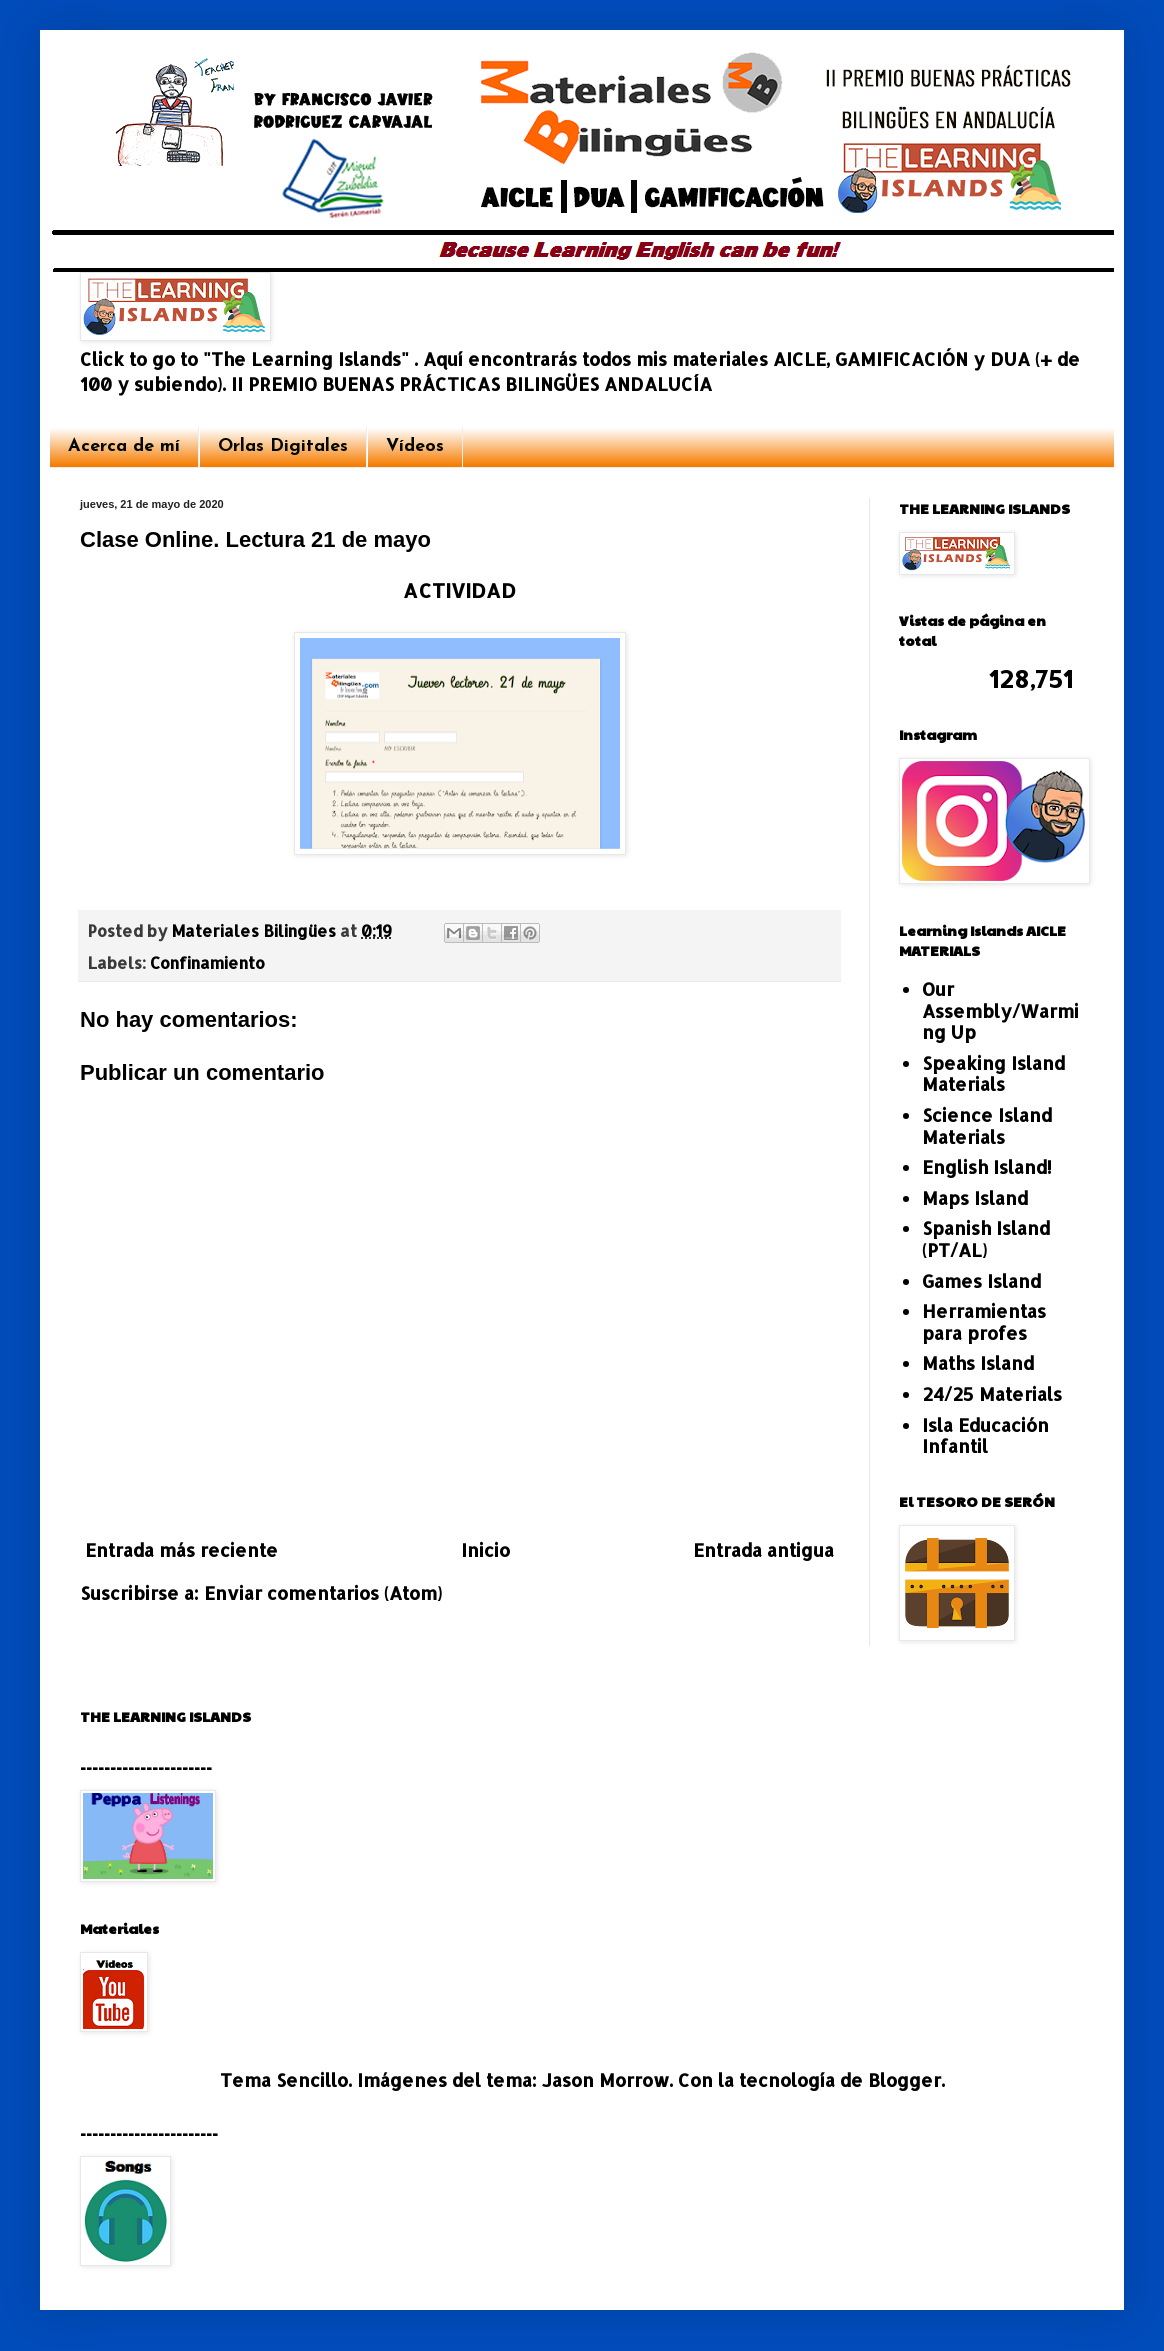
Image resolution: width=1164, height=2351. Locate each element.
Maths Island (978, 1362)
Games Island (981, 1280)
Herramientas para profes (984, 1321)
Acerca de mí (124, 446)
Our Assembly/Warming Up (1000, 1010)
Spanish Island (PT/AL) (986, 1238)
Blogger (904, 2079)
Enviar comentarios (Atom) (323, 1592)
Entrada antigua (763, 1549)
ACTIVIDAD (459, 590)
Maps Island (975, 1197)
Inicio (485, 1549)
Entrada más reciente (181, 1549)
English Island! (987, 1166)
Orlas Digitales (283, 446)
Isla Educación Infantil (985, 1435)
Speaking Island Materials (993, 1073)
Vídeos (415, 446)
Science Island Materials (987, 1125)
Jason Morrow (605, 2079)
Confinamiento (207, 962)
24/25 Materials (992, 1393)
